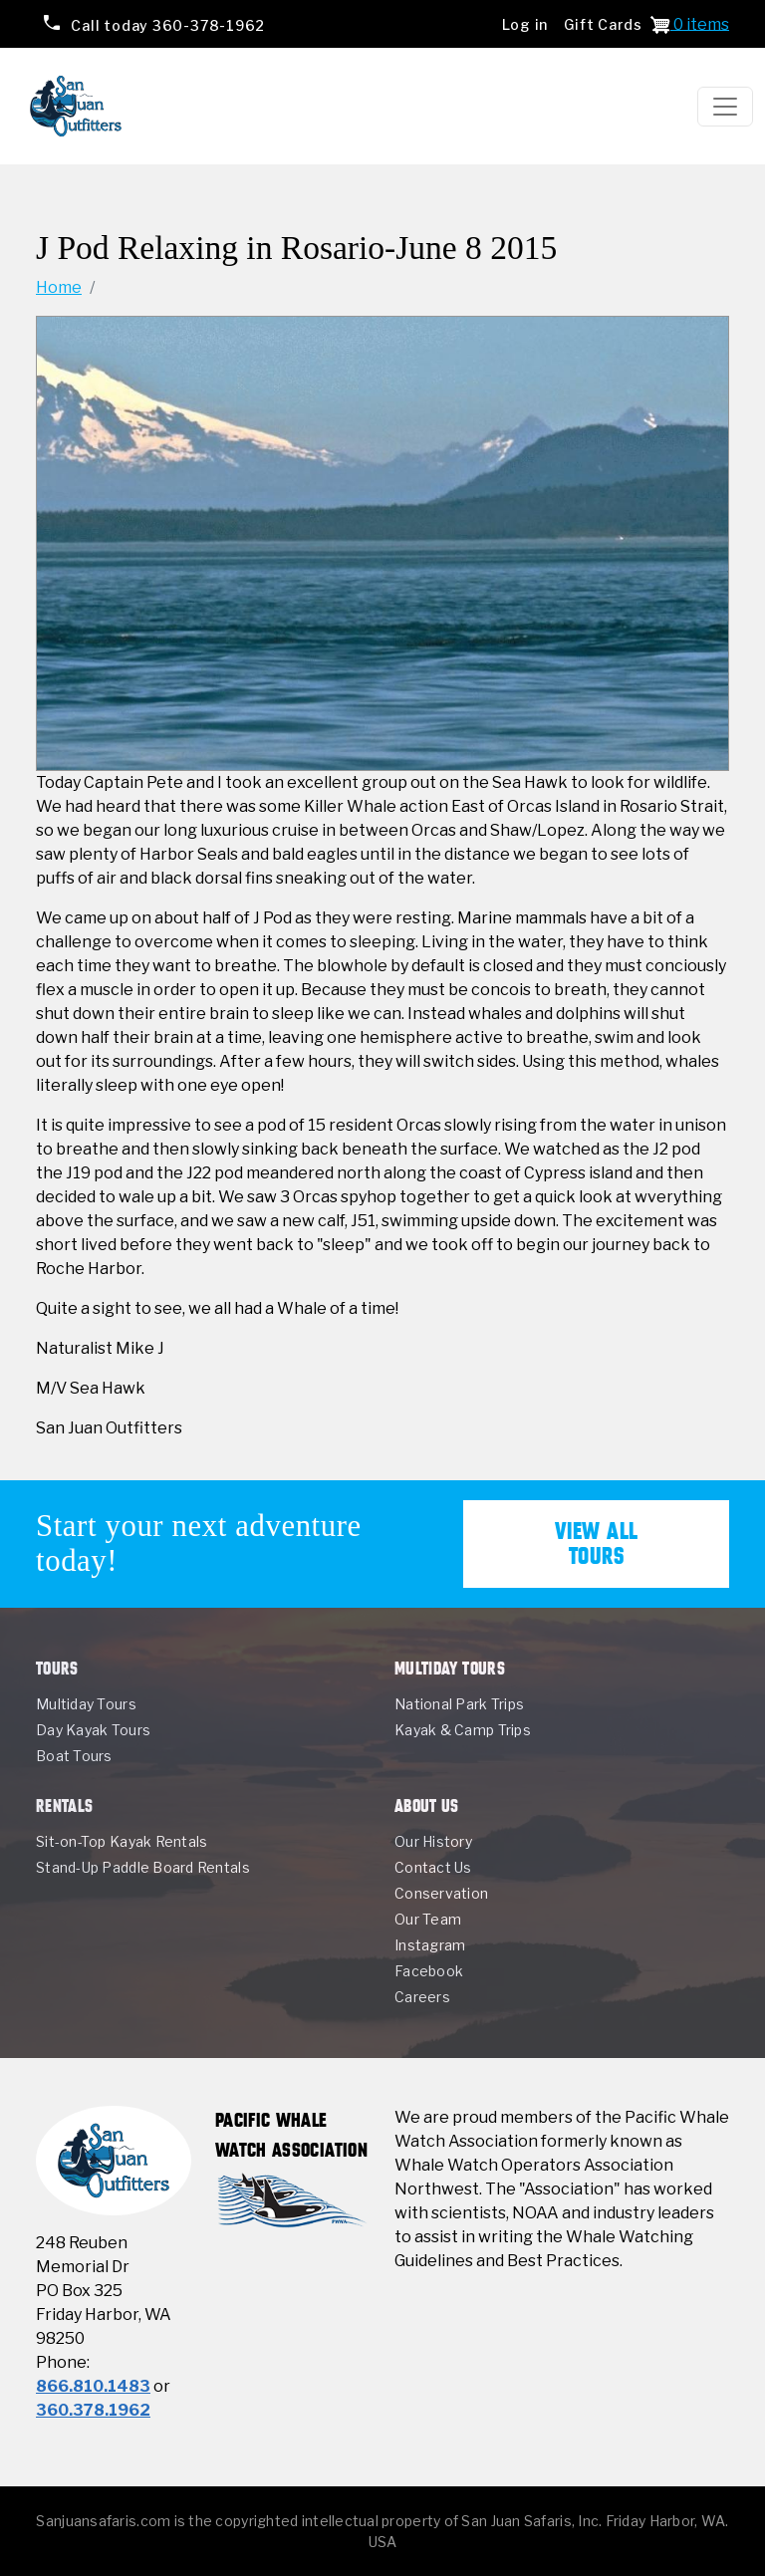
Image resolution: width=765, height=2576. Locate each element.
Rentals (64, 1805)
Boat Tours (74, 1755)
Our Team (427, 1919)
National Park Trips (459, 1703)
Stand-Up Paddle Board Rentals (143, 1867)
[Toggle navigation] (725, 107)
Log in (525, 24)
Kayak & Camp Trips (462, 1729)
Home (59, 287)
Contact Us (433, 1867)
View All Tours (596, 1543)
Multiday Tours (86, 1703)
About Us (426, 1805)
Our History (433, 1841)
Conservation (441, 1893)
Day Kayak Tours (93, 1729)
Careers (422, 1996)
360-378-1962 (167, 24)
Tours (57, 1668)
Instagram (429, 1944)
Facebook (428, 1970)
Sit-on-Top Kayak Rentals (121, 1841)
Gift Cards (603, 24)
